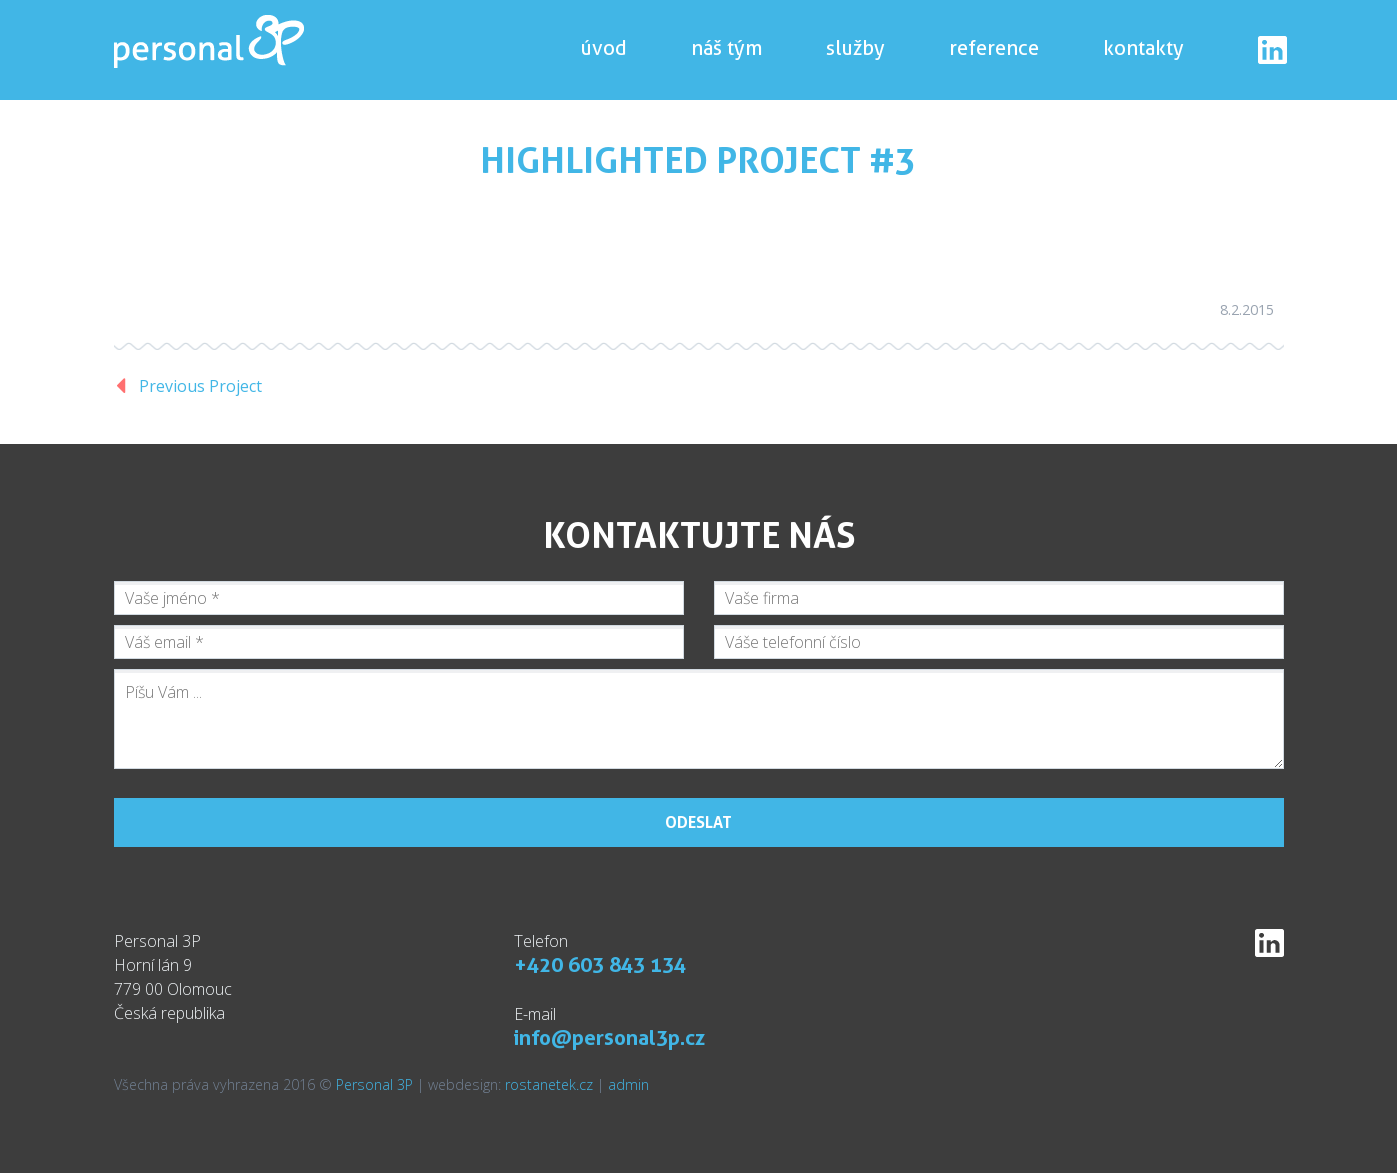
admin (628, 1084)
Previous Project (200, 386)
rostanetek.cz (549, 1084)
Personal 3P (374, 1084)
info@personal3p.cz (609, 1037)
